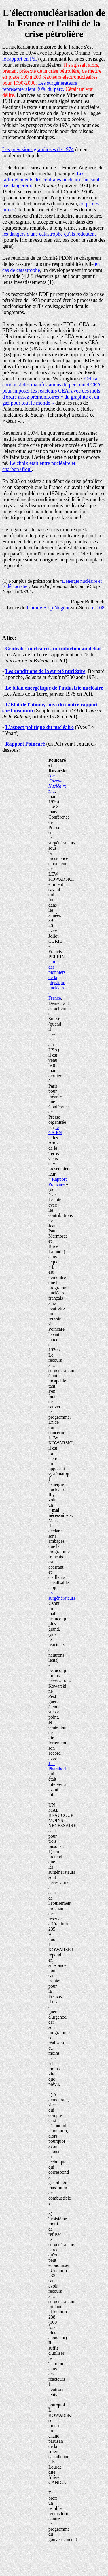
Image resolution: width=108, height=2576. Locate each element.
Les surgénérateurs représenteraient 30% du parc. (39, 86)
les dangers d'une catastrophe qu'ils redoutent (49, 234)
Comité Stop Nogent (48, 608)
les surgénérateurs (61, 1595)
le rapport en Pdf (19, 59)
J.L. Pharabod (57, 1766)
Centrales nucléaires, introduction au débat (53, 648)
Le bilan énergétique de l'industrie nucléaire (54, 688)
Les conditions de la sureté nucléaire (45, 671)
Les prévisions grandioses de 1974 (38, 149)
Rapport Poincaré (25, 744)
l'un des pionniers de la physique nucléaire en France (57, 980)
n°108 (98, 608)
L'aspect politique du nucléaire (39, 727)
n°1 (57, 783)
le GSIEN (55, 1130)
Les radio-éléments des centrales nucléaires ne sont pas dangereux (50, 179)
